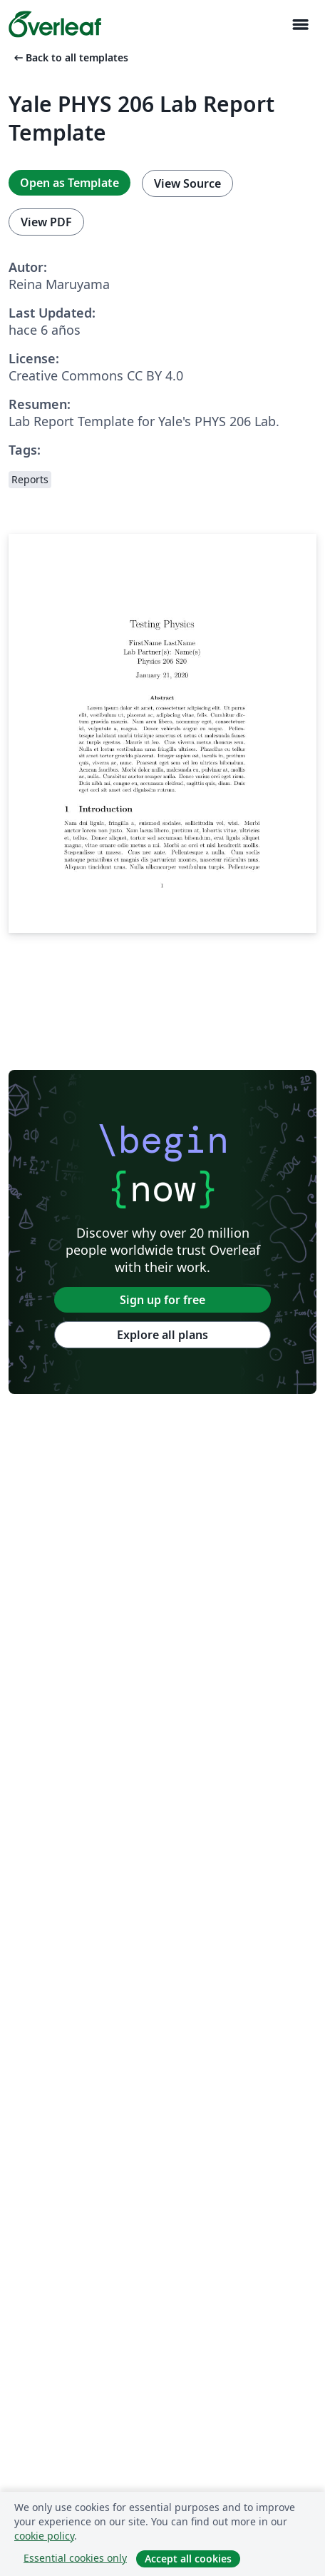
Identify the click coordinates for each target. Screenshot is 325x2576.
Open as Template (69, 183)
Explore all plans (162, 1335)
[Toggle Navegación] (300, 24)
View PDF (46, 222)
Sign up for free (162, 1300)
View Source (187, 183)
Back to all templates (69, 57)
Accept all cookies (188, 2558)
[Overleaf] (55, 24)
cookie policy (44, 2535)
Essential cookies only (75, 2558)
